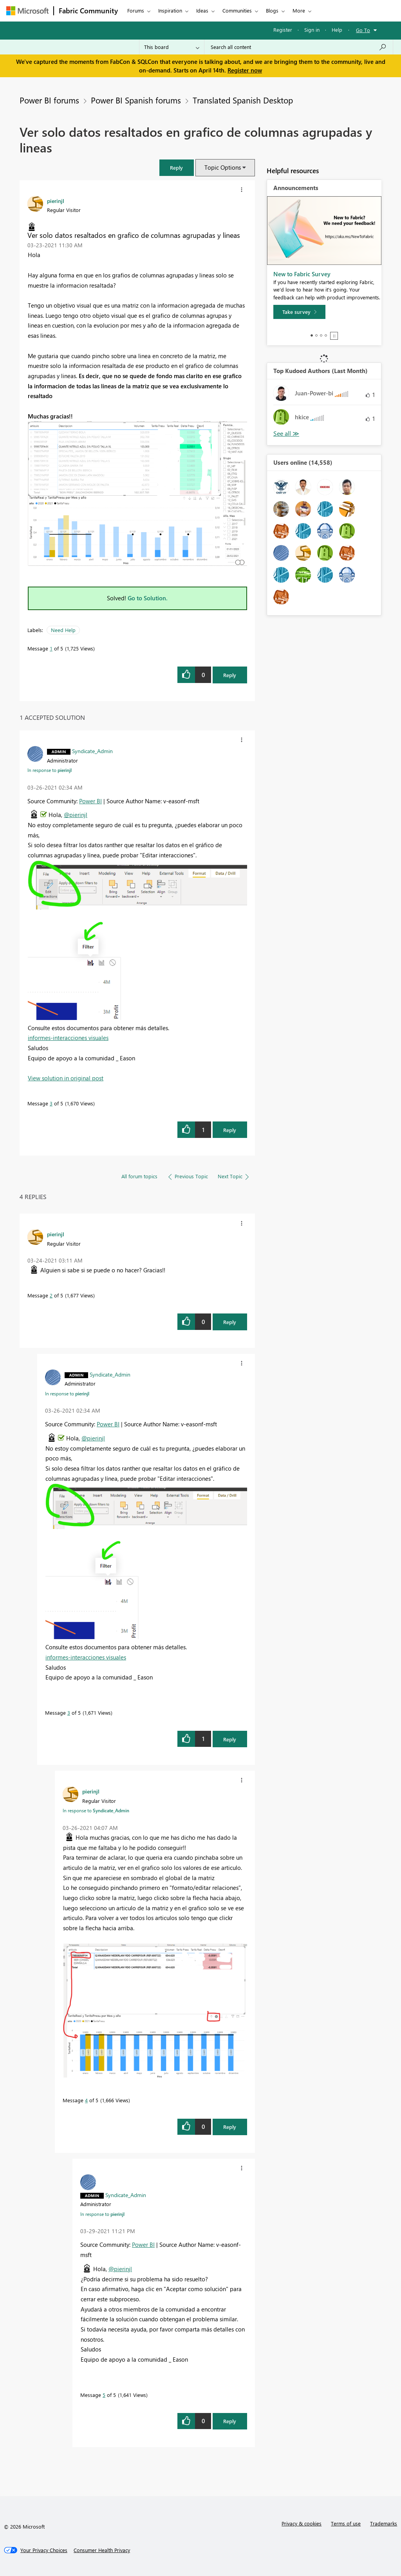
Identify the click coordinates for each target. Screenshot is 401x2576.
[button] (176, 167)
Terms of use (346, 2523)
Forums (135, 10)
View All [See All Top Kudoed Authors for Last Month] (286, 433)
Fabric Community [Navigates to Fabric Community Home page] (88, 10)
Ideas (202, 10)
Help (337, 29)
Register (282, 29)
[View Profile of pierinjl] (55, 201)
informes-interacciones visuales (68, 1038)
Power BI (90, 801)
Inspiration (170, 10)
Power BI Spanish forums (136, 99)
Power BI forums (49, 99)
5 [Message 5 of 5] (104, 2394)
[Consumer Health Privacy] (102, 2550)
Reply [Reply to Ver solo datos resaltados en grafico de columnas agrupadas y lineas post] (229, 675)
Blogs (272, 10)
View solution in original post (65, 1078)
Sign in (312, 29)
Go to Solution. (148, 598)
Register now (245, 70)
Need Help (63, 629)
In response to (49, 770)
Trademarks (383, 2523)
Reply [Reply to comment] (229, 1130)
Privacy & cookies (302, 2523)
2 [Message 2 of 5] (51, 1295)
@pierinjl (75, 815)
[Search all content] (298, 47)
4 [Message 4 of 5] (86, 2100)
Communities (237, 10)
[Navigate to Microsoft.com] (27, 10)
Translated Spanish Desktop (243, 99)
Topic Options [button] (222, 167)
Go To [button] (363, 30)
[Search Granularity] (171, 47)
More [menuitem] (299, 10)
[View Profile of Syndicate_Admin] (92, 751)
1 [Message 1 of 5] (51, 648)
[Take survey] (299, 312)
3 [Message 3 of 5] (51, 1103)
